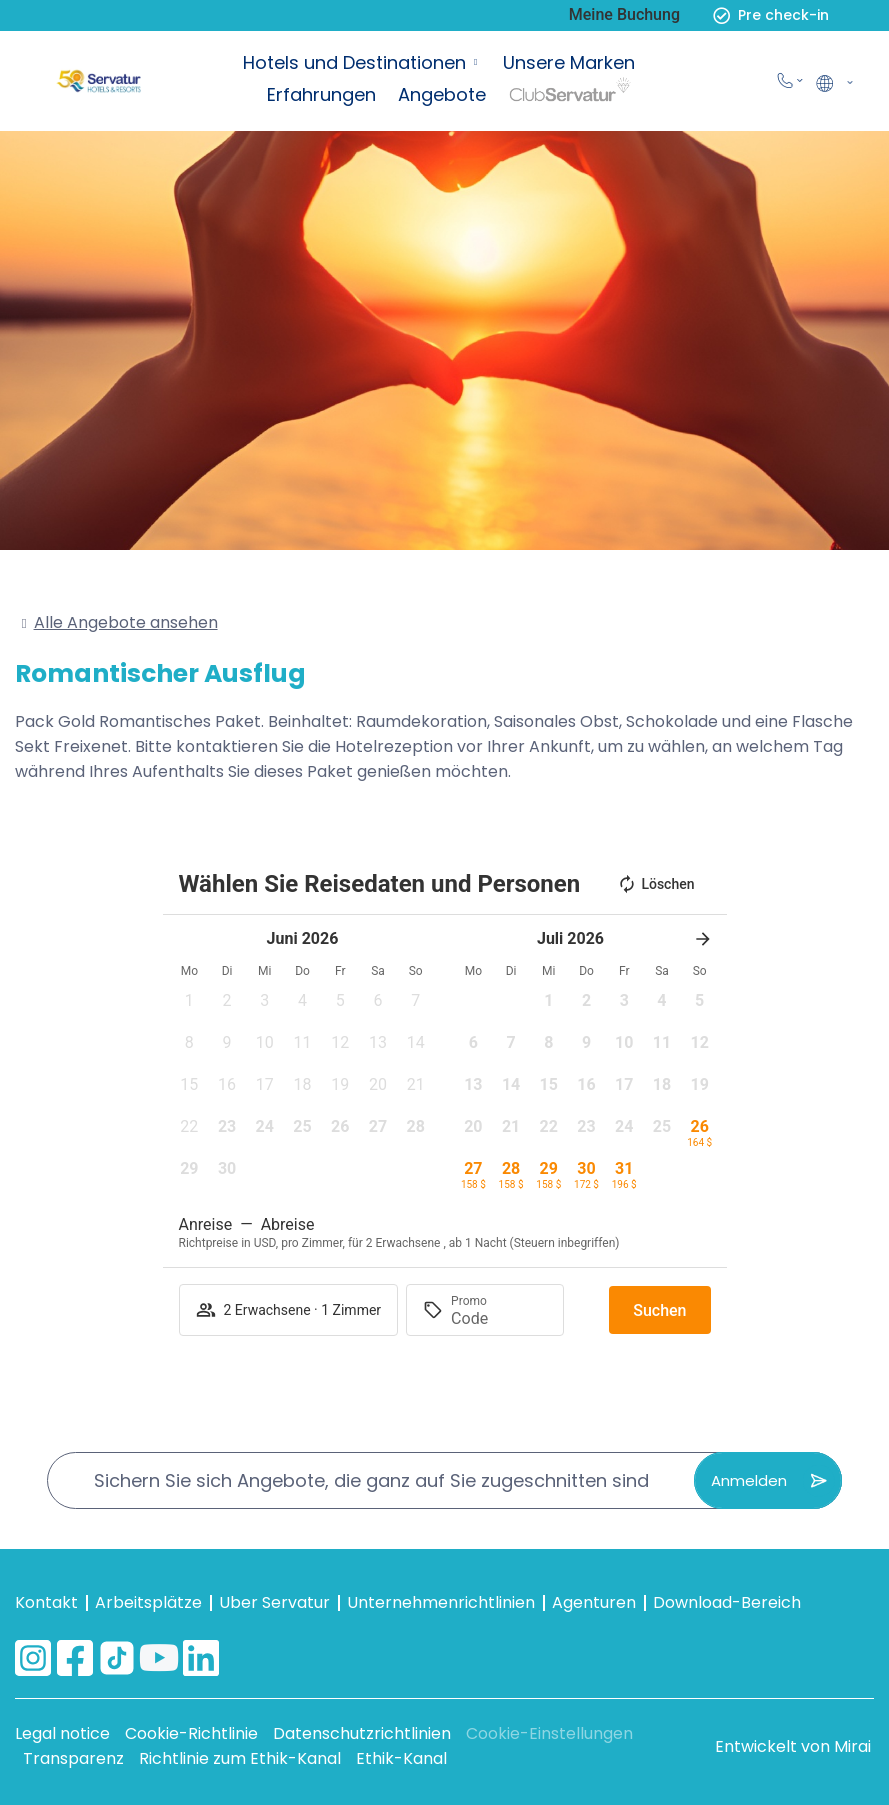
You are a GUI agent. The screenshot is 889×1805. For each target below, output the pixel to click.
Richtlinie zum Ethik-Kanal (240, 1758)
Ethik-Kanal (401, 1758)
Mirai (852, 1746)
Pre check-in (783, 15)
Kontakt (46, 1602)
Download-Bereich (727, 1602)
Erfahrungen (321, 94)
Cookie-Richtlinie (191, 1733)
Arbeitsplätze (148, 1602)
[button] (190, 1007)
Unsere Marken (569, 62)
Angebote (442, 94)
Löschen (655, 884)
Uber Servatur (274, 1602)
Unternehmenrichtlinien (441, 1602)
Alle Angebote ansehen (126, 622)
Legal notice (62, 1733)
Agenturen (594, 1602)
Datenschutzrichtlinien (362, 1733)
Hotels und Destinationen (354, 62)
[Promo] (499, 1318)
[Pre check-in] (721, 15)
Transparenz (73, 1758)
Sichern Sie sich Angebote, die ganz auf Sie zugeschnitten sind (371, 1480)
